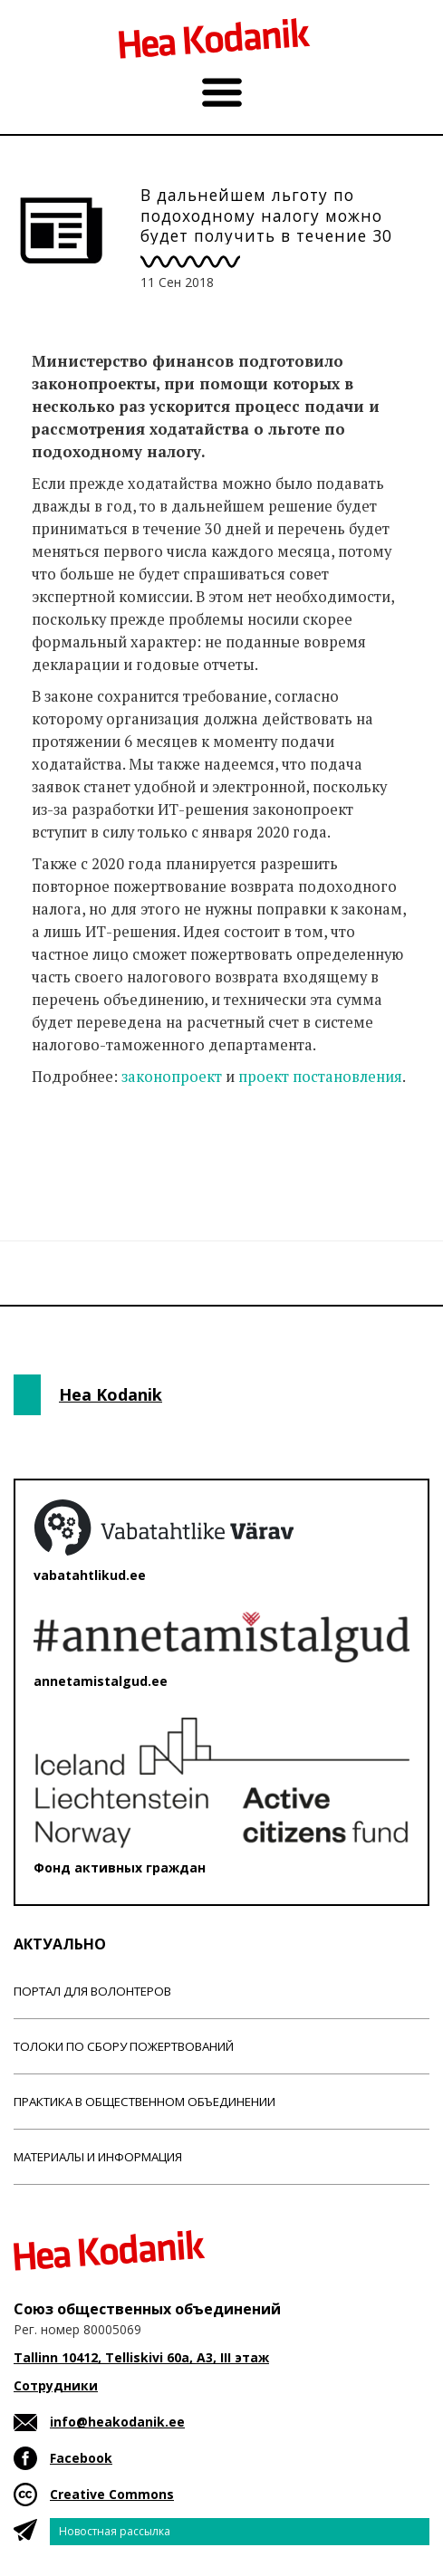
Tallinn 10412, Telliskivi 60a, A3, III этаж (141, 2357)
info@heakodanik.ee (117, 2421)
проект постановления (320, 1077)
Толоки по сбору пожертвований (124, 2046)
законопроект (171, 1077)
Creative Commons (112, 2494)
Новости (62, 1148)
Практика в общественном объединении (144, 2101)
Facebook (81, 2457)
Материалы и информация (98, 2157)
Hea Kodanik (110, 1394)
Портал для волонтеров (92, 1991)
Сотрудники (56, 2385)
